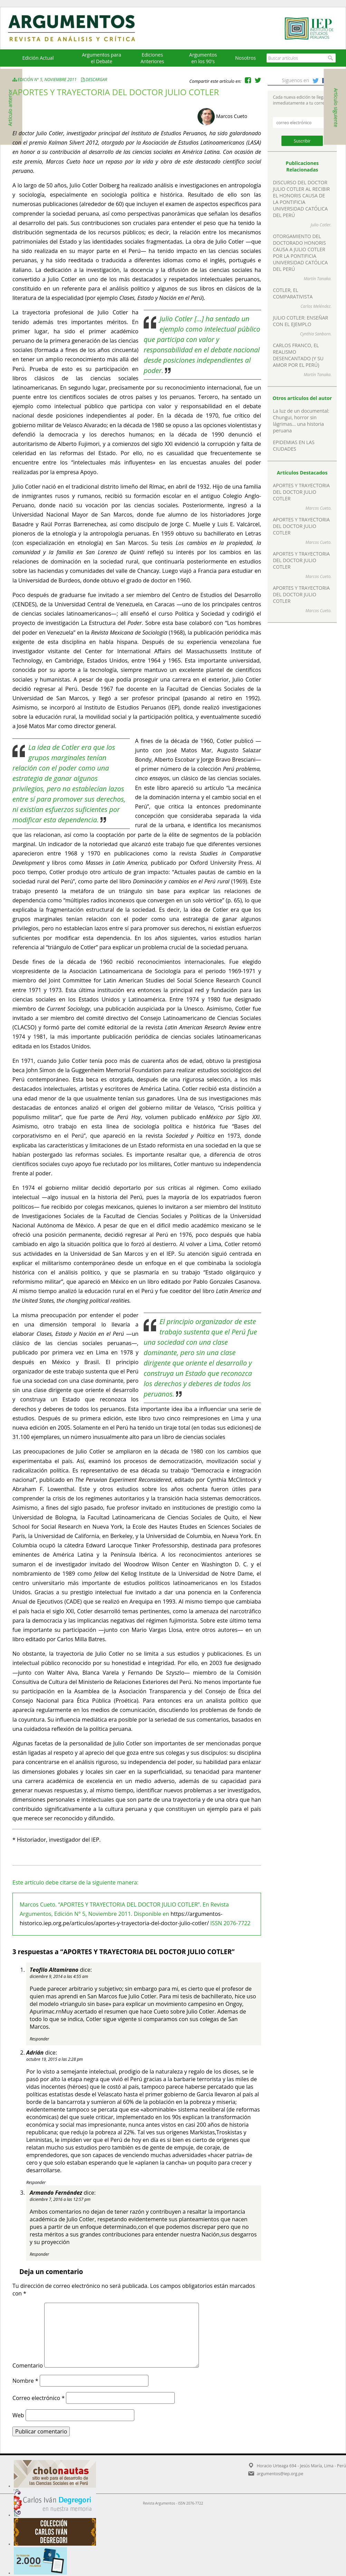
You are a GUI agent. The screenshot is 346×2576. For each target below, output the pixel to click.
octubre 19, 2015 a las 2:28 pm (54, 2059)
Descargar (96, 79)
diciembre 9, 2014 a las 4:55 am (59, 1976)
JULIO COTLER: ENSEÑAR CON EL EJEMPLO (300, 320)
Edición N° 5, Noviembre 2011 (45, 79)
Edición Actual (38, 58)
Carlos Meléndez (315, 306)
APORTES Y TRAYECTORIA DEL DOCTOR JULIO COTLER (301, 492)
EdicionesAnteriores (152, 58)
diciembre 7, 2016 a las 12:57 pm (60, 2199)
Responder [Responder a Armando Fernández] (39, 2254)
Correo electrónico (38, 2398)
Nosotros (245, 58)
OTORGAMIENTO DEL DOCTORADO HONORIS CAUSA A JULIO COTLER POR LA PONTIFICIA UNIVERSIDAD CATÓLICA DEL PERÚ (300, 252)
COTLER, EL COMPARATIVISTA (293, 293)
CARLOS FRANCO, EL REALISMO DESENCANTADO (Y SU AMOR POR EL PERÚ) (298, 355)
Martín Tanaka (317, 279)
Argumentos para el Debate (101, 58)
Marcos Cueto (231, 116)
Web (18, 2415)
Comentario (27, 2365)
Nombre (25, 2380)
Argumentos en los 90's (203, 58)
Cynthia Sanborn (315, 334)
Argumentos (78, 28)
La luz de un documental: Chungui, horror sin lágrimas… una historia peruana (301, 421)
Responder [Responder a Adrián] (36, 2182)
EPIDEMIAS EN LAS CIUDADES (294, 445)
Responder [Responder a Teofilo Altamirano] (39, 2039)
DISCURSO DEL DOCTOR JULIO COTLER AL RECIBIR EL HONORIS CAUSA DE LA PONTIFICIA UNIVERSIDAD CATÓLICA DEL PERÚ (301, 198)
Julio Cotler (321, 225)
